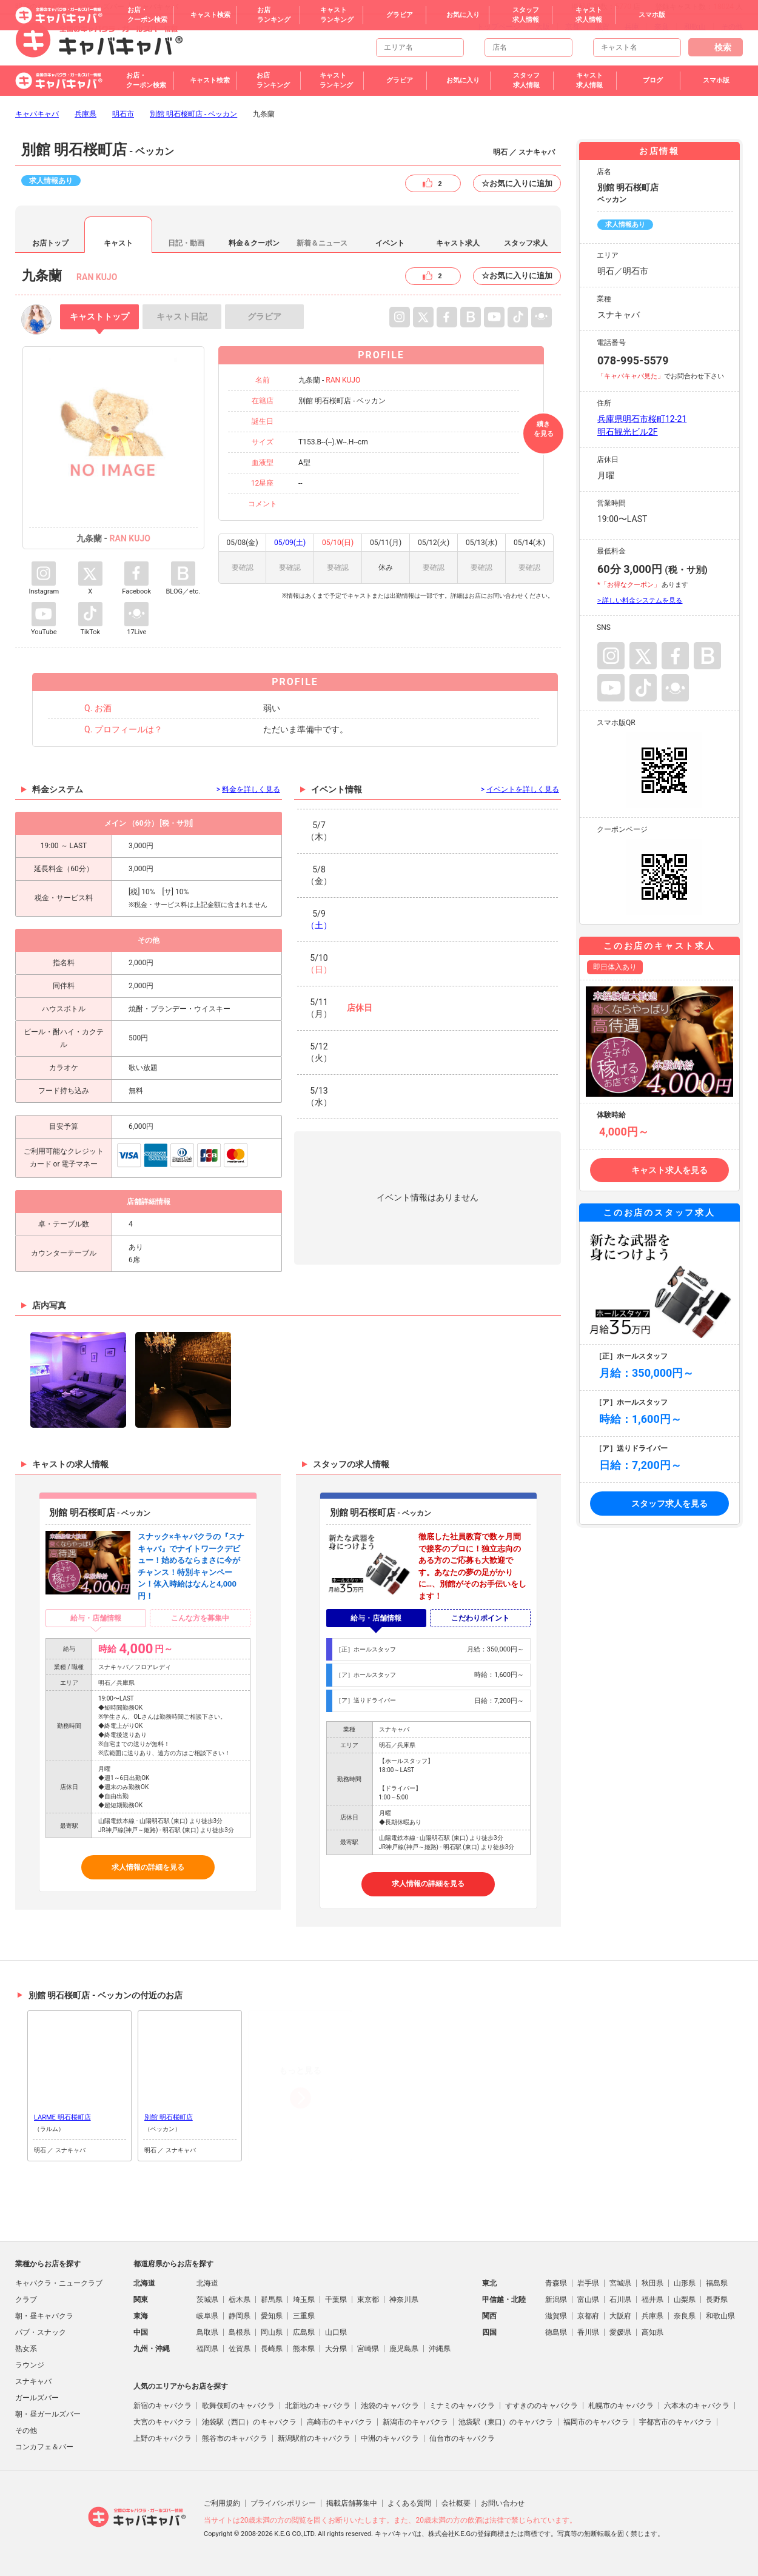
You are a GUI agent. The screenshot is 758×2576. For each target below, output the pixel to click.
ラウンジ (29, 2365)
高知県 (652, 2332)
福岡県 (207, 2348)
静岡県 (239, 2316)
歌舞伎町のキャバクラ (238, 2405)
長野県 (717, 2299)
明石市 (123, 114)
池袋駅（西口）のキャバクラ (249, 2422)
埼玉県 (304, 2299)
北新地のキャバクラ (317, 2405)
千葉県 (336, 2299)
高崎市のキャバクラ (339, 2422)
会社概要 (456, 2503)
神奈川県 (403, 2299)
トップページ (498, 26)
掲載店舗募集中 (351, 2503)
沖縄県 (440, 2348)
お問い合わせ (503, 2503)
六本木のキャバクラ (696, 2405)
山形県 (685, 2283)
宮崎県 (368, 2348)
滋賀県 (556, 2316)
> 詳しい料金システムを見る (639, 600)
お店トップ (50, 243)
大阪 (542, 26)
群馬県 (272, 2299)
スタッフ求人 (526, 243)
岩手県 (588, 2283)
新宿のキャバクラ (162, 2405)
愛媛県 (620, 2332)
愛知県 (272, 2316)
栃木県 (239, 2299)
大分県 (336, 2348)
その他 (732, 26)
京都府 (588, 2316)
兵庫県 (85, 114)
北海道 (207, 2283)
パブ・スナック (40, 2332)
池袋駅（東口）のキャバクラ (505, 2422)
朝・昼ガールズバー (48, 2414)
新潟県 (556, 2299)
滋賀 (602, 26)
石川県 (620, 2299)
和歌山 (695, 26)
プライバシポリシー (283, 2503)
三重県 (304, 2316)
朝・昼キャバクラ (44, 2316)
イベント (389, 243)
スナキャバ (33, 2381)
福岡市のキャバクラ (596, 2422)
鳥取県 (207, 2332)
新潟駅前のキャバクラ (314, 2438)
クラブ (26, 2299)
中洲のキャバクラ (390, 2438)
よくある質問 (409, 2503)
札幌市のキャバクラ (621, 2405)
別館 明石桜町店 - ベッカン (193, 114)
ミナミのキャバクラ (462, 2405)
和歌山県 (720, 2316)
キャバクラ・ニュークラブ (58, 2283)
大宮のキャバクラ (162, 2422)
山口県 (336, 2332)
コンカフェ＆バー (44, 2447)
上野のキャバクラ (162, 2438)
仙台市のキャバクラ (462, 2438)
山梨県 (685, 2299)
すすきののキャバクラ (541, 2405)
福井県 (652, 2299)
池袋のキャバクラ (390, 2405)
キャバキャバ (37, 114)
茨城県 (207, 2299)
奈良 (661, 26)
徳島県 (556, 2332)
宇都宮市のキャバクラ (675, 2422)
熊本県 (304, 2348)
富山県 (588, 2299)
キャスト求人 (458, 243)
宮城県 (620, 2283)
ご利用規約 (222, 2503)
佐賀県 (239, 2348)
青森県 (556, 2283)
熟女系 (26, 2348)
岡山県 (272, 2332)
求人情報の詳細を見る (148, 1867)
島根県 (239, 2332)
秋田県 (652, 2283)
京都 (572, 26)
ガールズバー (37, 2398)
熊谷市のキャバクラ (234, 2438)
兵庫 (632, 26)
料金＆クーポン (254, 243)
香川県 (588, 2332)
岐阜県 (207, 2316)
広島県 (304, 2332)
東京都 (368, 2299)
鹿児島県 (403, 2348)
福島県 (717, 2283)
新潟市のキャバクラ (415, 2422)
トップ (99, 316)
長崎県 (272, 2348)
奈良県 (685, 2316)
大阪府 (620, 2316)
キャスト (118, 243)
